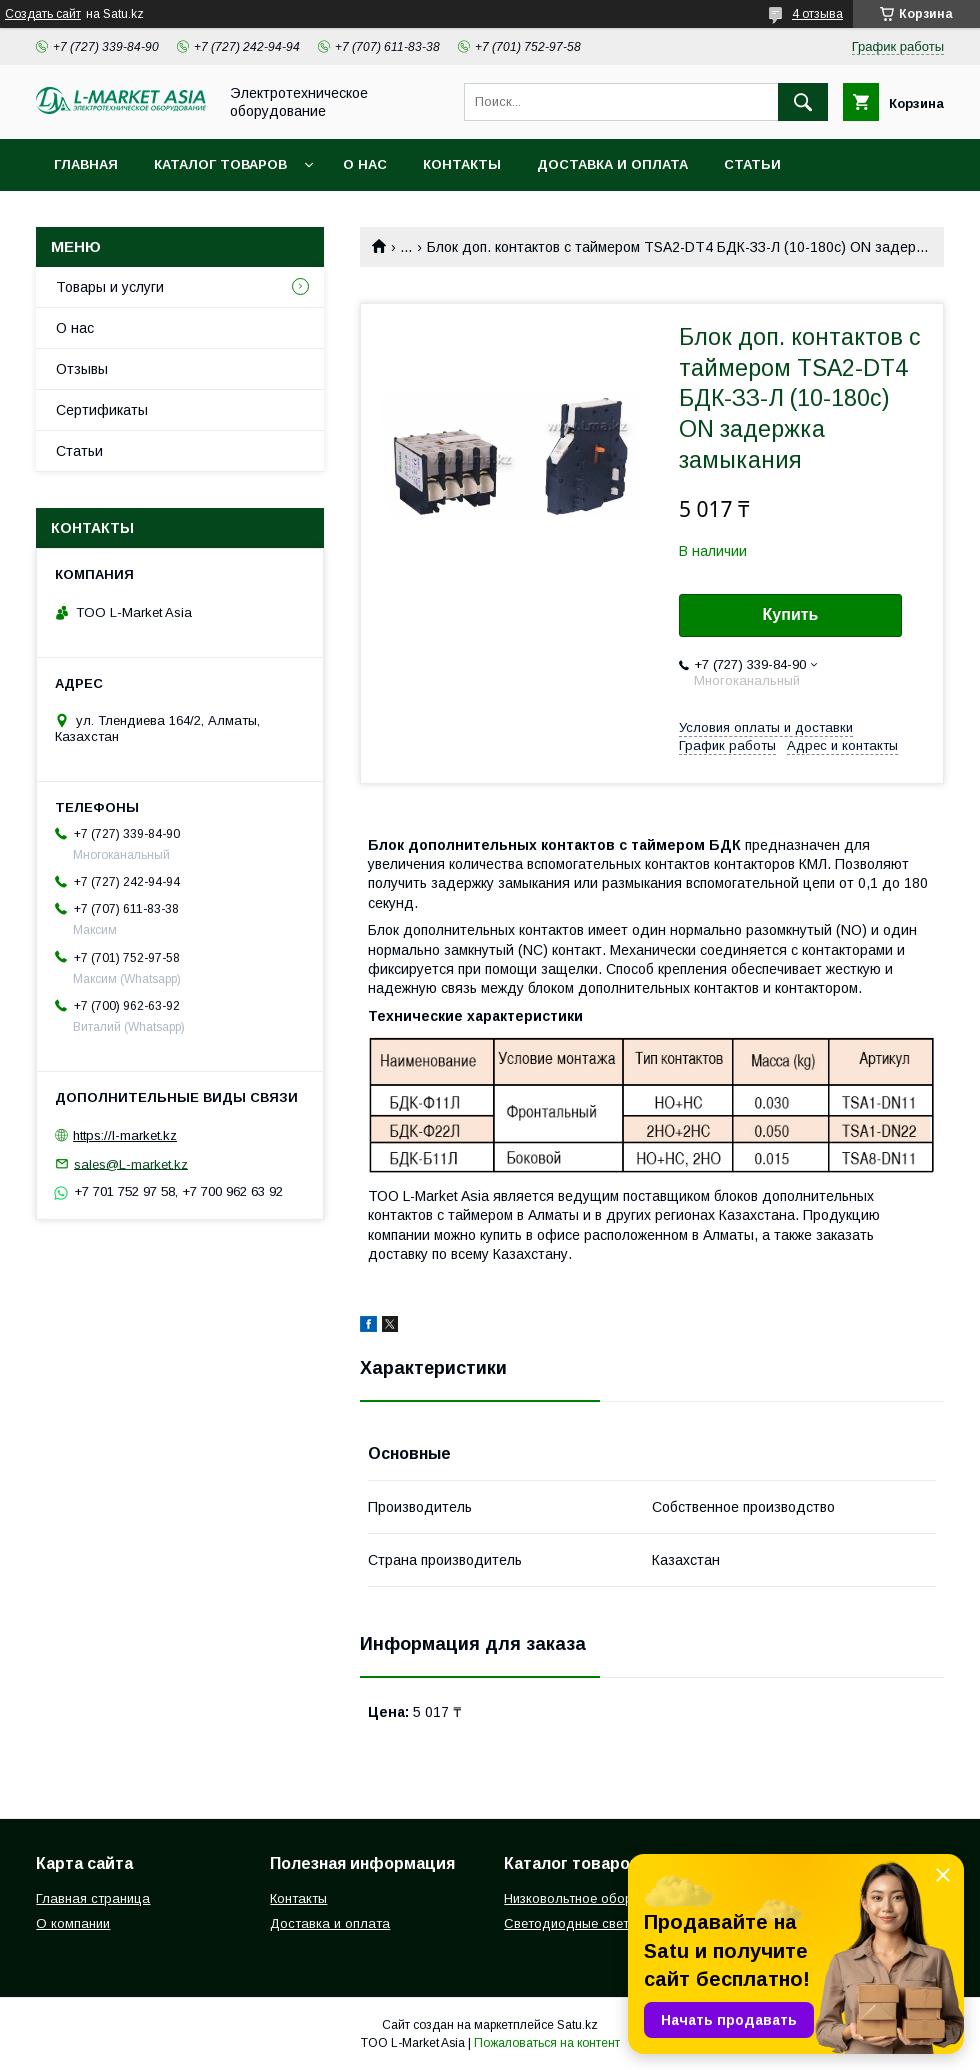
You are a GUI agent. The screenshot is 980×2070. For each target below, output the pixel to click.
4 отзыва (817, 14)
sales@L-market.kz (131, 1163)
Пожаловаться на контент (547, 2043)
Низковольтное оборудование (598, 1898)
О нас (365, 164)
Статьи (752, 164)
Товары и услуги (110, 287)
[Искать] (803, 102)
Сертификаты (102, 410)
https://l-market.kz (125, 1135)
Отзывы (82, 369)
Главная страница (93, 1898)
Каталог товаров (220, 164)
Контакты (462, 164)
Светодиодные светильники (591, 1923)
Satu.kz (577, 2025)
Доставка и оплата (612, 164)
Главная (86, 164)
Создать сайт (43, 14)
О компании (73, 1923)
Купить (791, 614)
